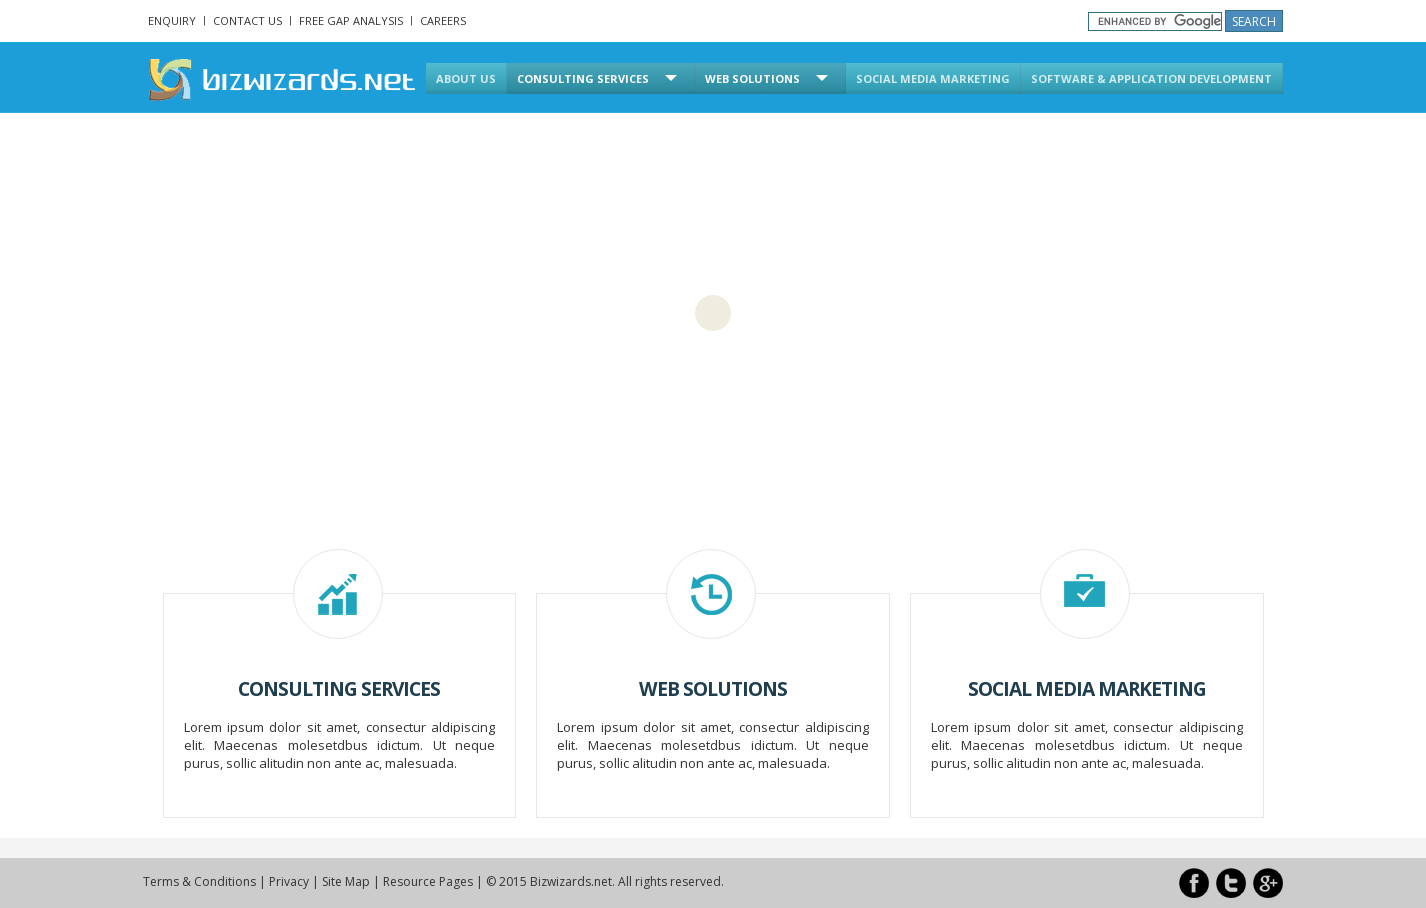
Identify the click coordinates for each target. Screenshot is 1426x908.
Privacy (289, 881)
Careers (443, 20)
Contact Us (247, 20)
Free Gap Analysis (351, 20)
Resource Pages (428, 881)
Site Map (346, 881)
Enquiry (172, 20)
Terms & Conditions (199, 881)
